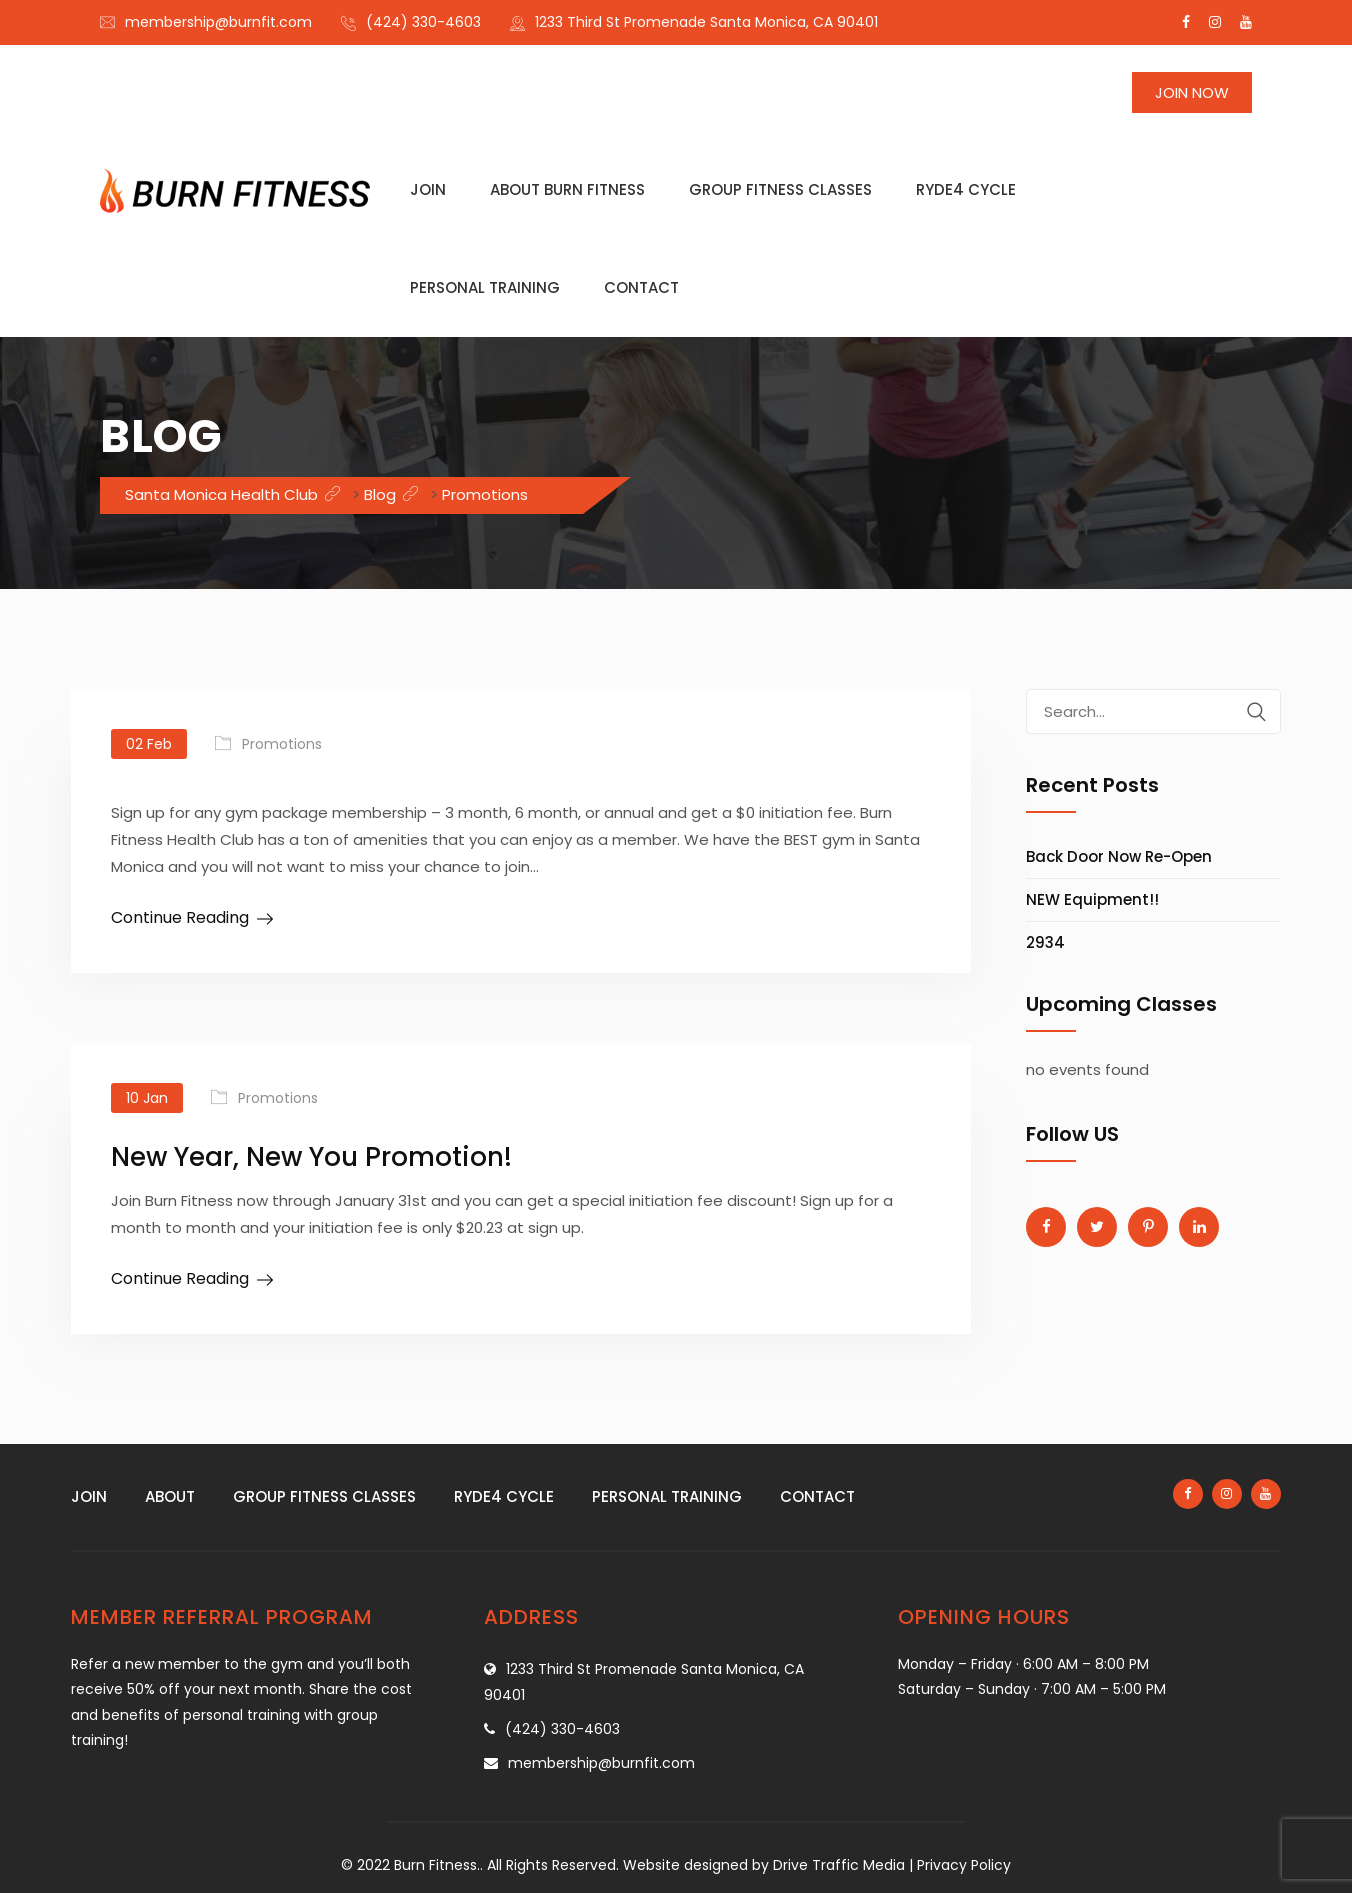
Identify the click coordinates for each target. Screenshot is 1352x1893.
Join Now (1192, 92)
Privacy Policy (964, 1865)
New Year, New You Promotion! (311, 1157)
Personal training (485, 287)
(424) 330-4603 (423, 22)
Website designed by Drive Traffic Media (764, 1865)
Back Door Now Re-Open (1119, 856)
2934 (1045, 942)
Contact (641, 287)
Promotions (282, 744)
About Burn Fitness (567, 189)
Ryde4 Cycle (966, 189)
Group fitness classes (780, 189)
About (170, 1496)
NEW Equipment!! (1092, 899)
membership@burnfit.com (218, 22)
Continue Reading (180, 917)
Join (428, 189)
